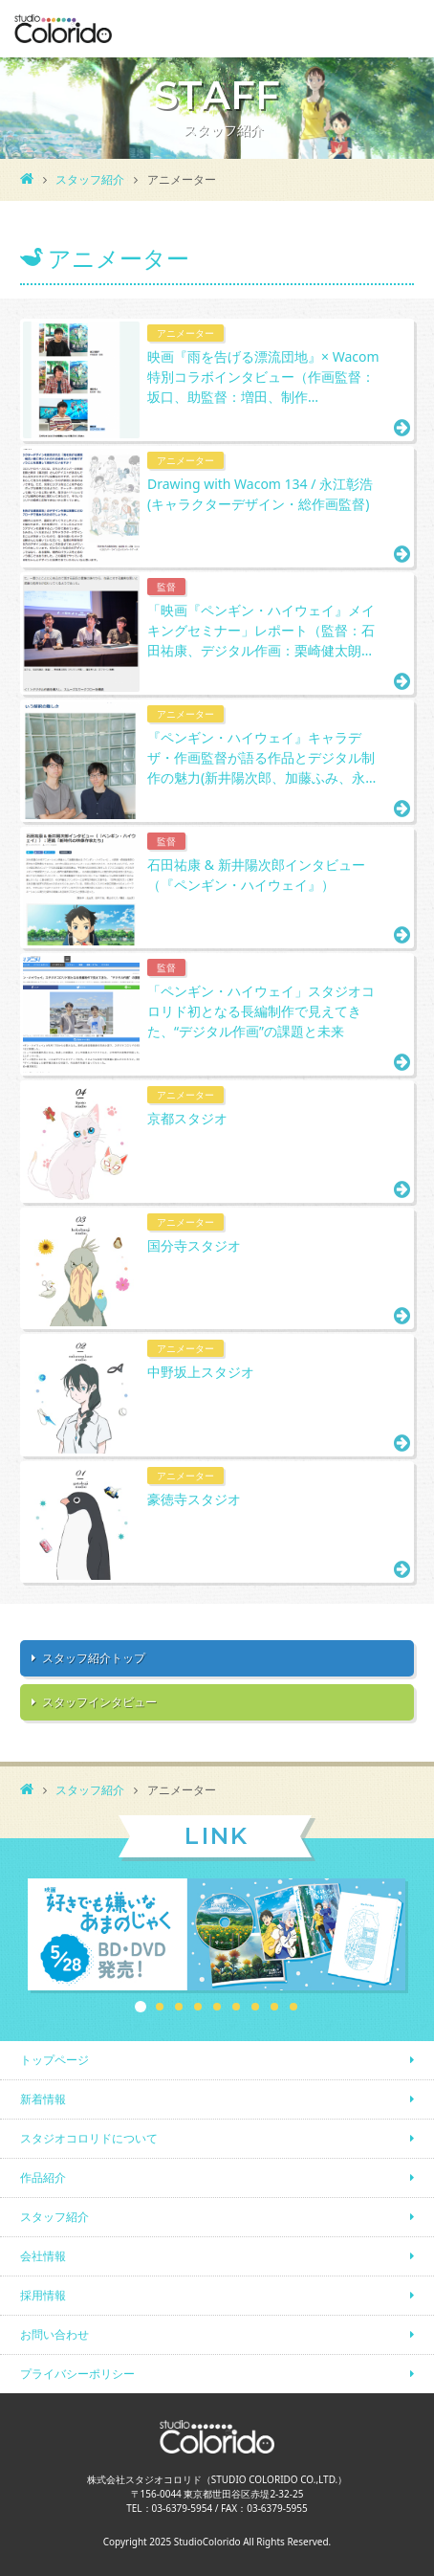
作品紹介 (43, 2177)
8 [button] (274, 2006)
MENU (405, 28)
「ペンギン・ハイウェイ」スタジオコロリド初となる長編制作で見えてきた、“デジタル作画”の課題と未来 (261, 1011)
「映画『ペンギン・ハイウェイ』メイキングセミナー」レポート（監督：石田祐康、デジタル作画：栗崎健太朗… (261, 630)
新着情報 (43, 2099)
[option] (216, 1935)
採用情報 (43, 2295)
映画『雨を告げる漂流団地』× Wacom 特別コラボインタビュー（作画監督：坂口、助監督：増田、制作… (263, 376)
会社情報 (43, 2256)
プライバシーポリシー (77, 2373)
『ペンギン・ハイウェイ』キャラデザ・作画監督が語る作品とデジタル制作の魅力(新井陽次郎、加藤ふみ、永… (261, 757)
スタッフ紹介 (89, 179)
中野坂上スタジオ (200, 1372)
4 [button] (198, 2006)
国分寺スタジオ (194, 1245)
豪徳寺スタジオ (194, 1499)
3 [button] (179, 2006)
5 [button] (217, 2006)
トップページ (54, 2060)
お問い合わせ (54, 2334)
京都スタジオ (187, 1118)
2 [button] (159, 2006)
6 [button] (236, 2006)
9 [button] (293, 2006)
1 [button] (140, 2006)
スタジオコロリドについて (89, 2138)
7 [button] (255, 2006)
